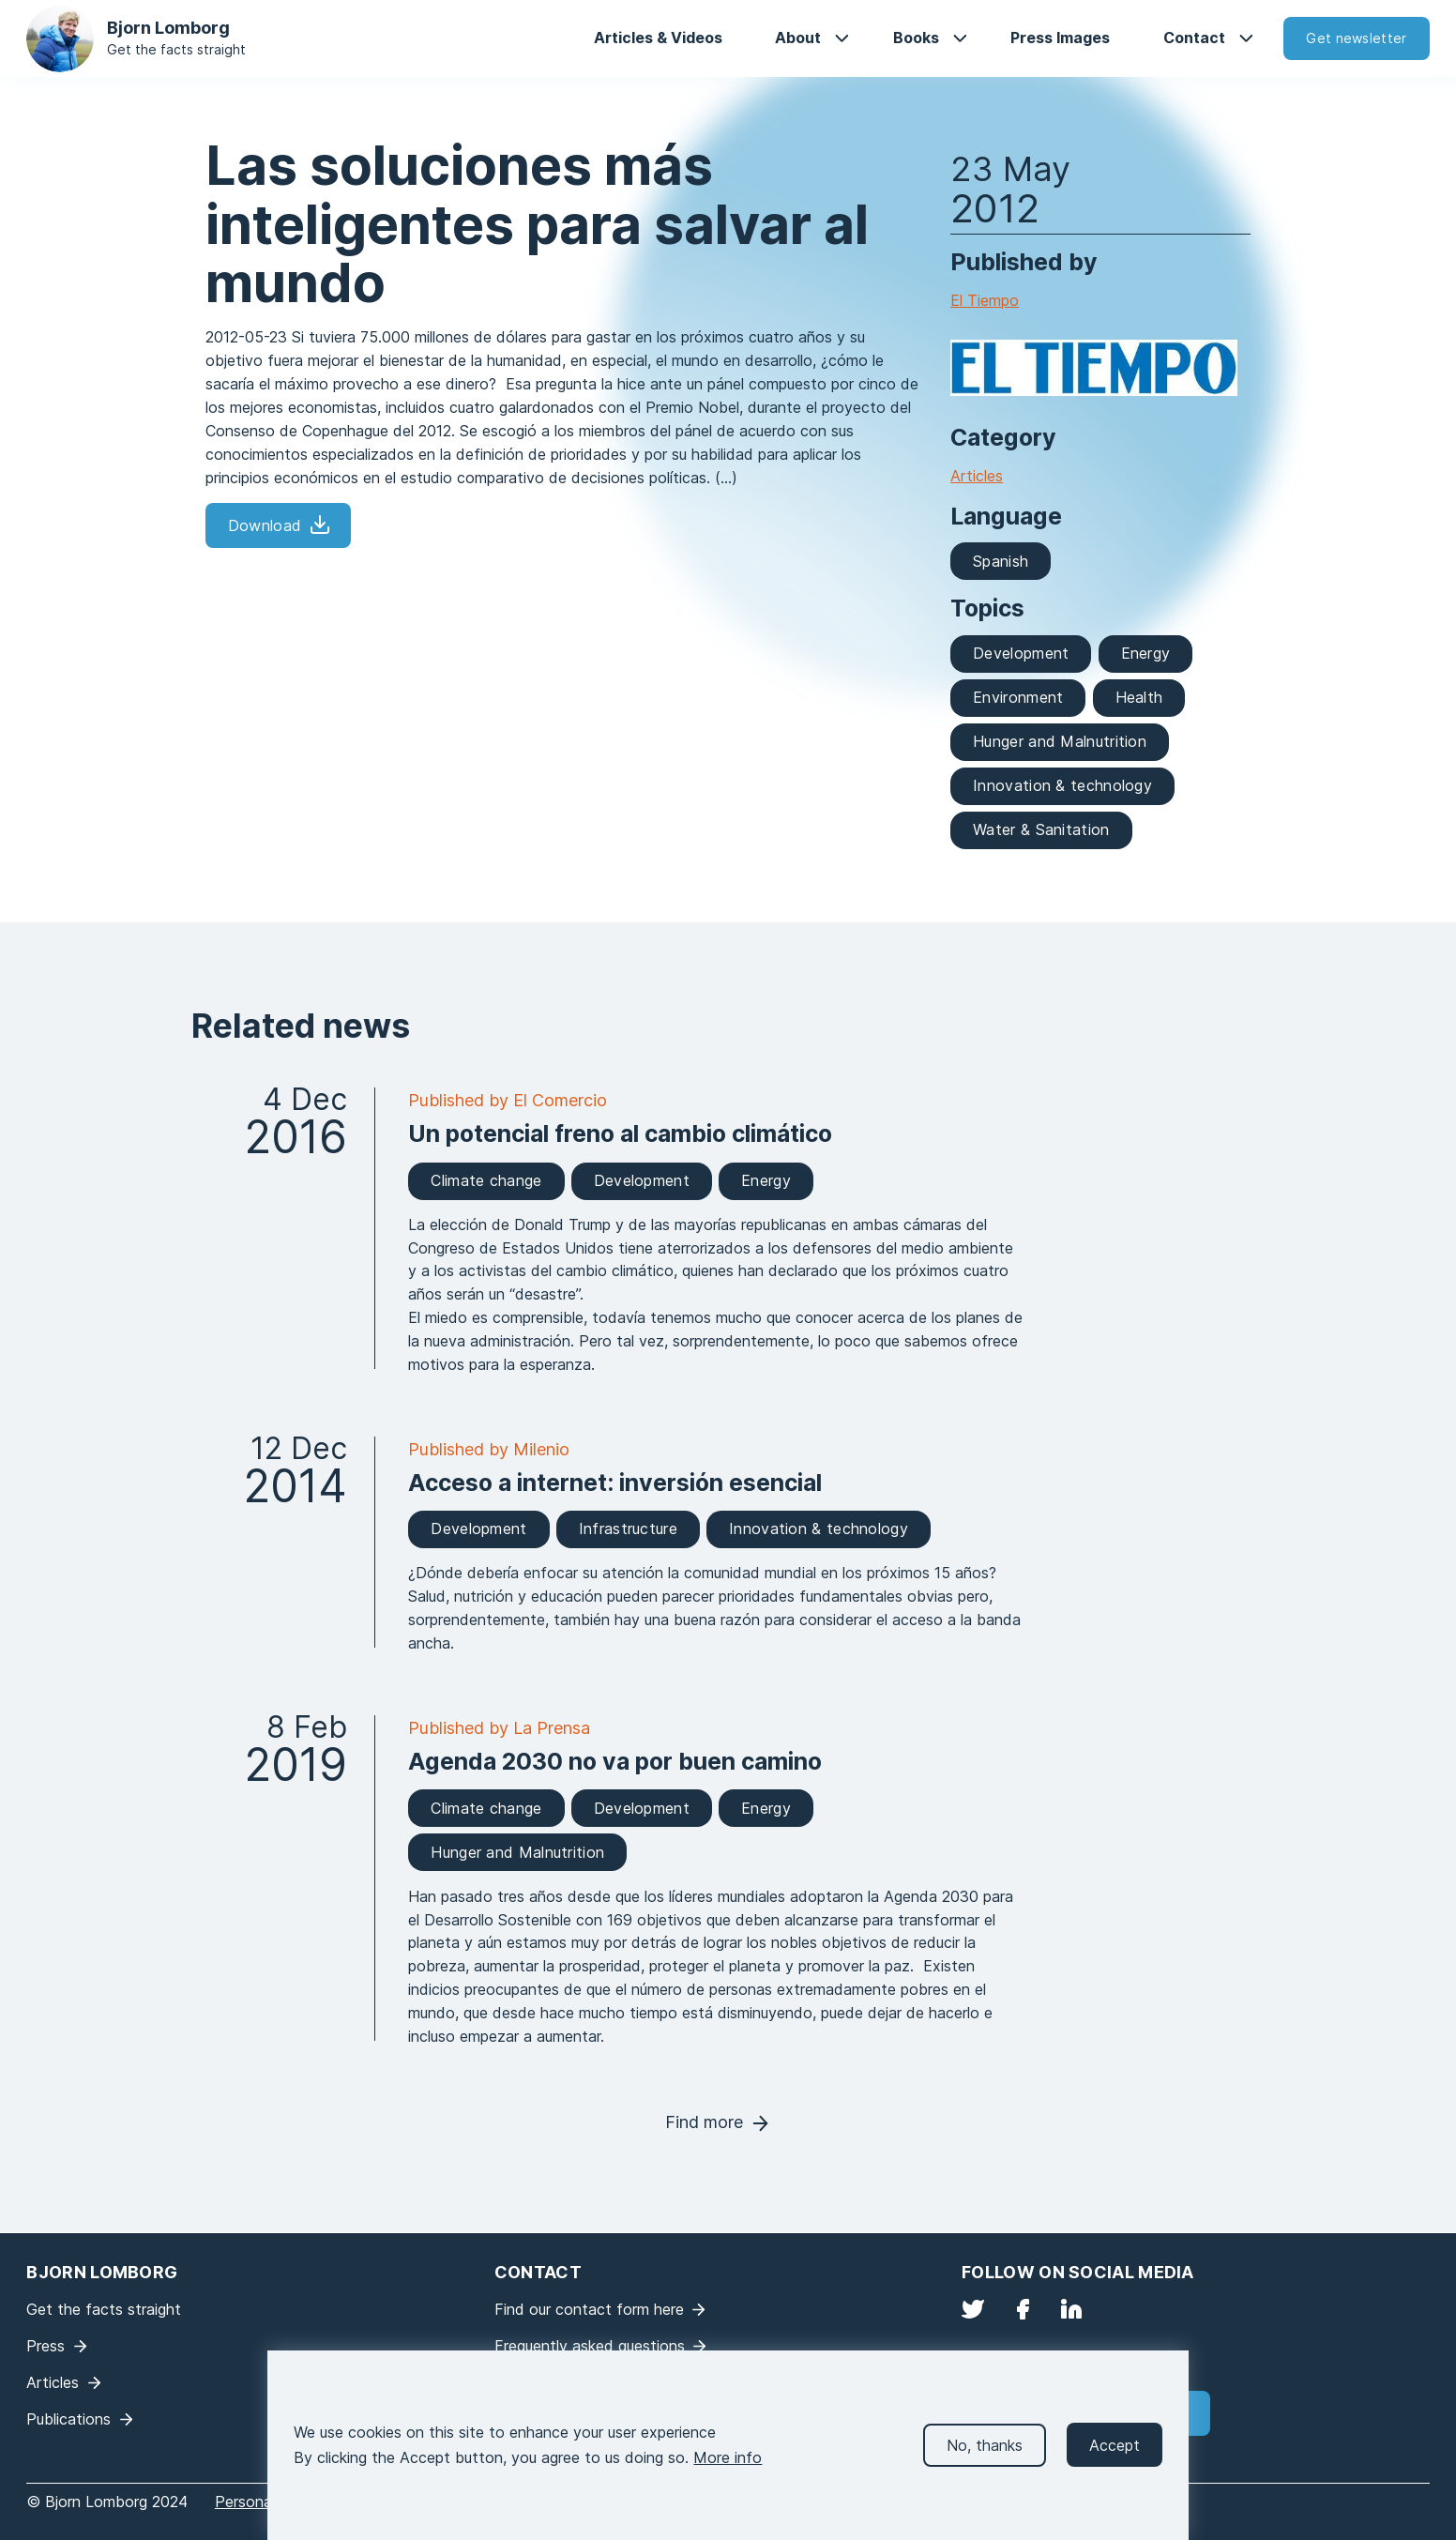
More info (727, 2465)
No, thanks (985, 2453)
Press (45, 2345)
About (798, 37)
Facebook (1022, 2309)
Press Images (1060, 37)
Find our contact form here (589, 2309)
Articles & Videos (658, 37)
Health (1139, 697)
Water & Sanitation (1041, 829)
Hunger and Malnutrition (1059, 741)
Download (264, 525)
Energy (1146, 653)
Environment (1018, 697)
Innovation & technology (1062, 785)
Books (916, 37)
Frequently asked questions (589, 2345)
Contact (1194, 37)
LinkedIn (1071, 2309)
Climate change (486, 1180)
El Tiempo (984, 300)
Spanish (1000, 561)
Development (1021, 653)
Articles (976, 475)
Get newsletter (1356, 38)
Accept (1114, 2453)
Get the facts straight (176, 49)
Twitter (973, 2309)
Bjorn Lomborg (168, 28)
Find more (704, 2122)
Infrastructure (628, 1528)
